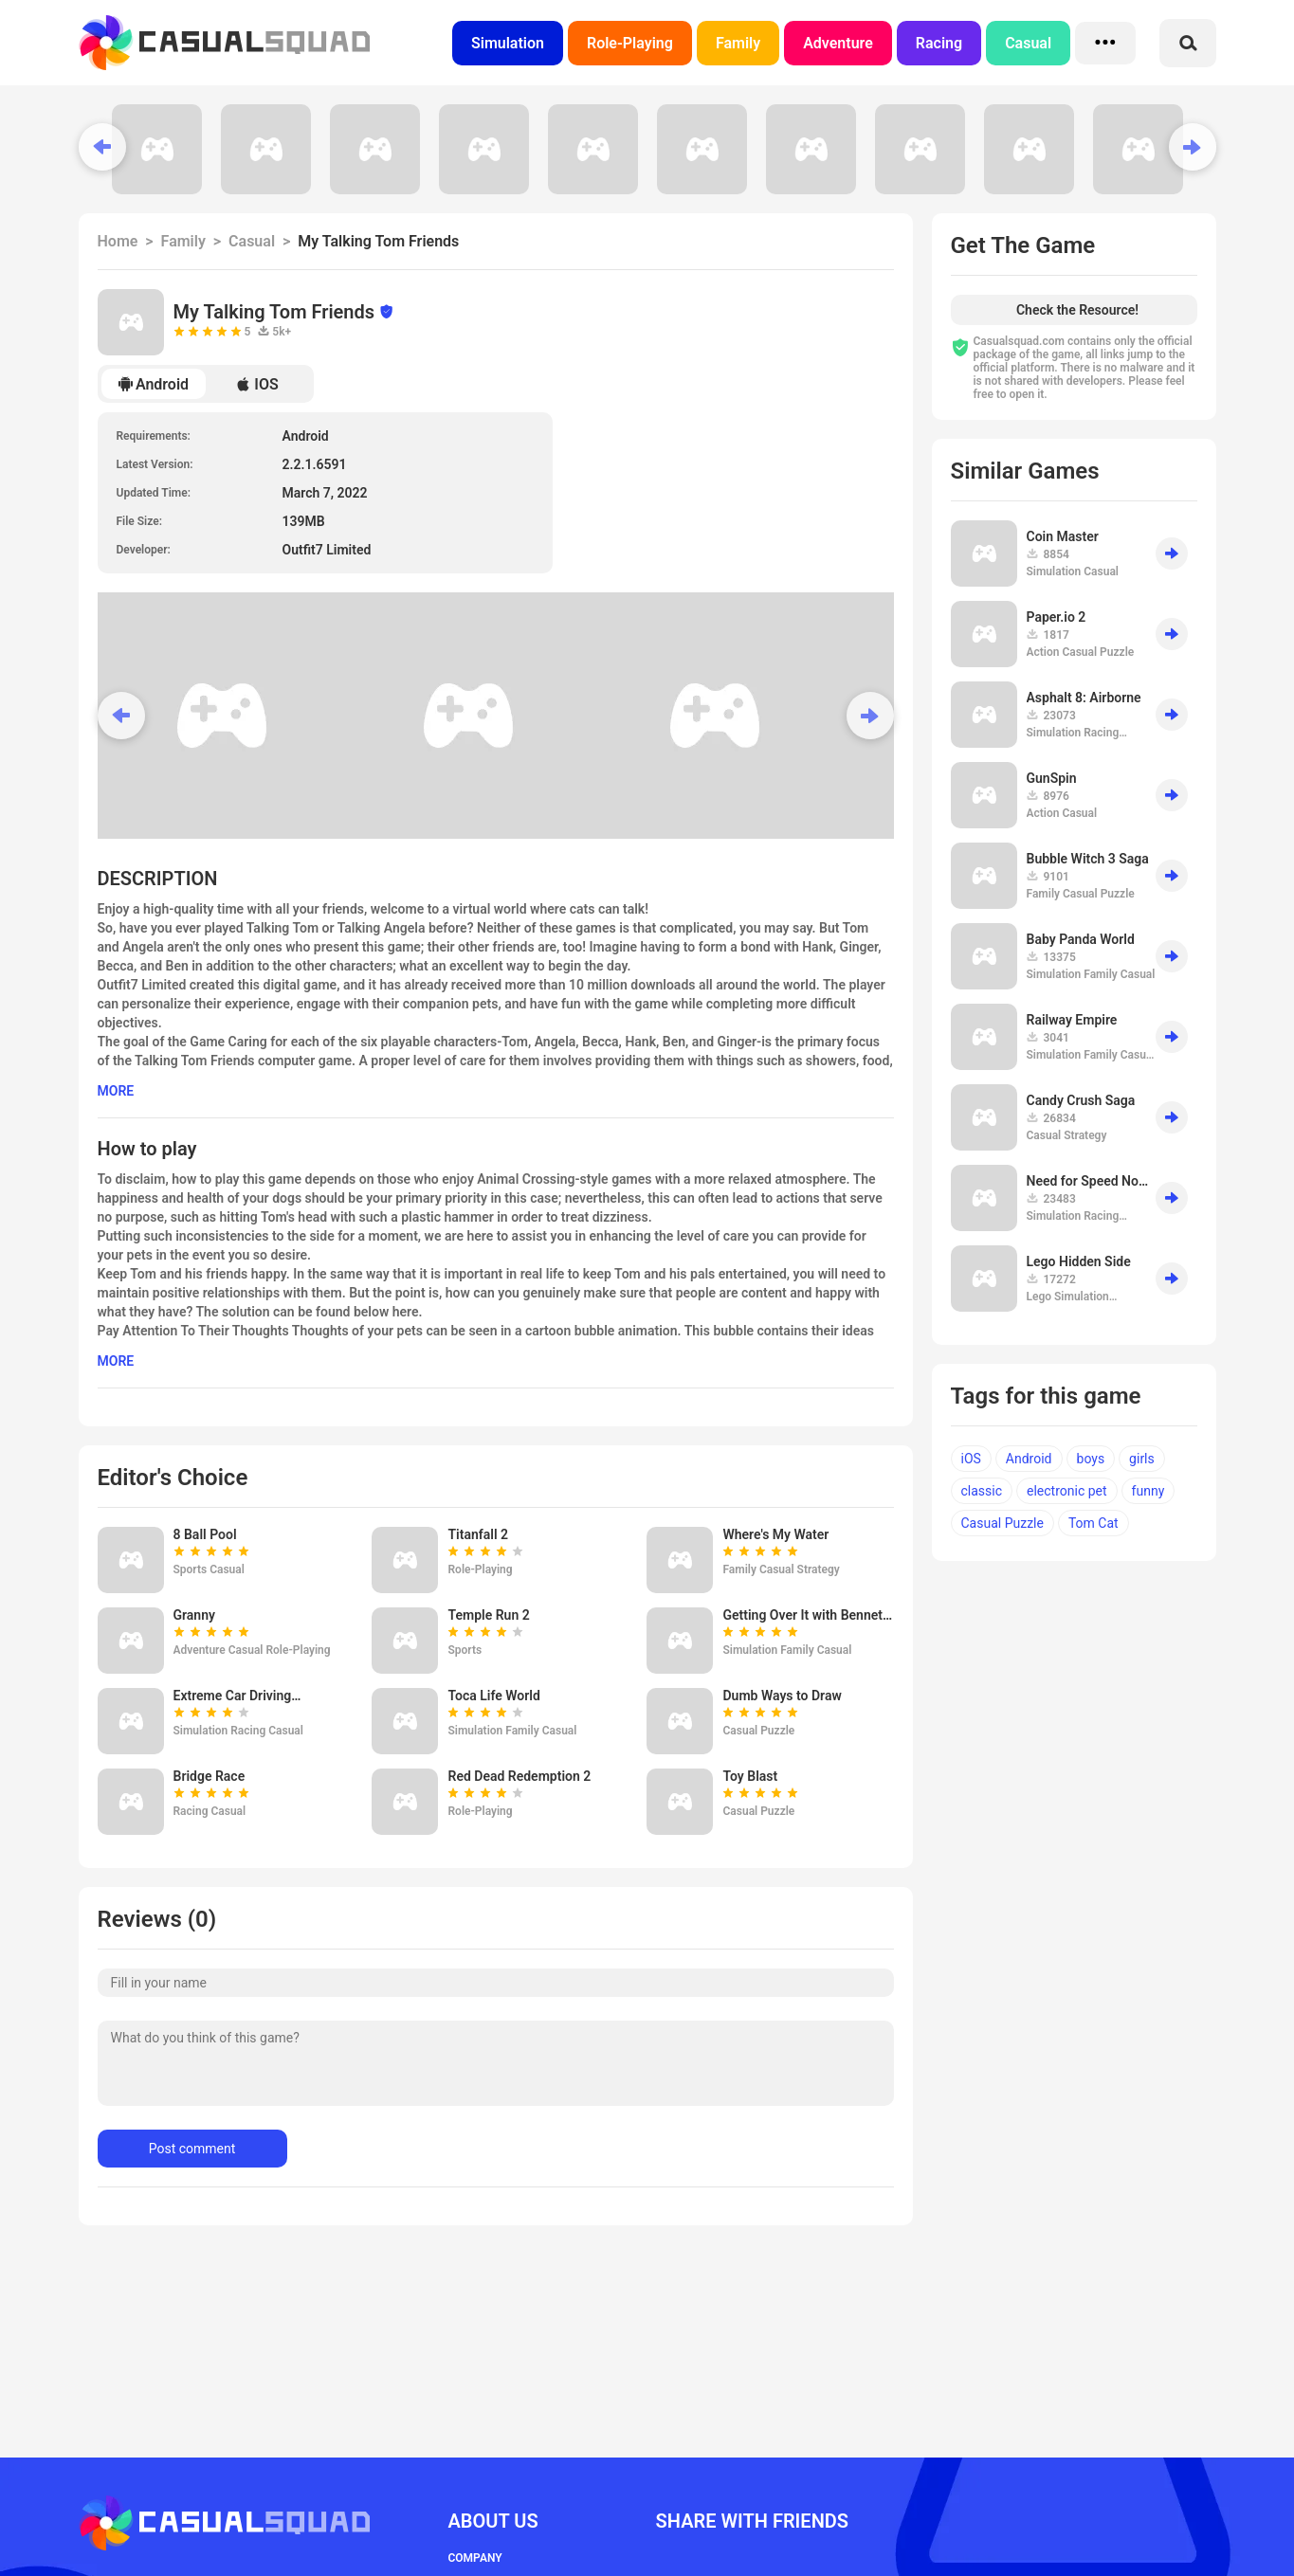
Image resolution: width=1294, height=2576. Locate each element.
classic (982, 1490)
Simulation (507, 43)
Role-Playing (630, 43)
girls (1142, 1458)
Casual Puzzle (1002, 1523)
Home (118, 241)
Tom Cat (1093, 1523)
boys (1091, 1458)
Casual (1028, 43)
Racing (939, 43)
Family (738, 43)
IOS (257, 384)
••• (1105, 43)
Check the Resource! (1077, 309)
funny (1148, 1490)
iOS (971, 1458)
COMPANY (475, 2558)
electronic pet (1067, 1490)
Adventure (838, 43)
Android (153, 384)
